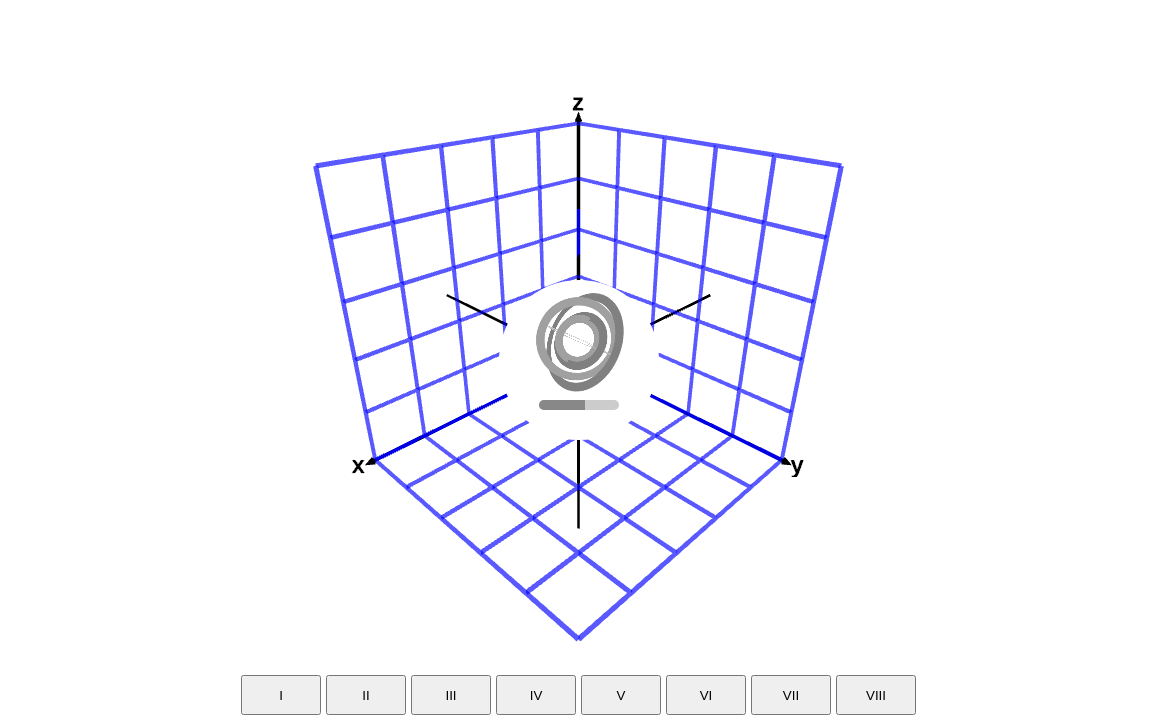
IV (536, 695)
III (450, 695)
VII (791, 695)
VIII (876, 695)
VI (706, 695)
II (365, 695)
